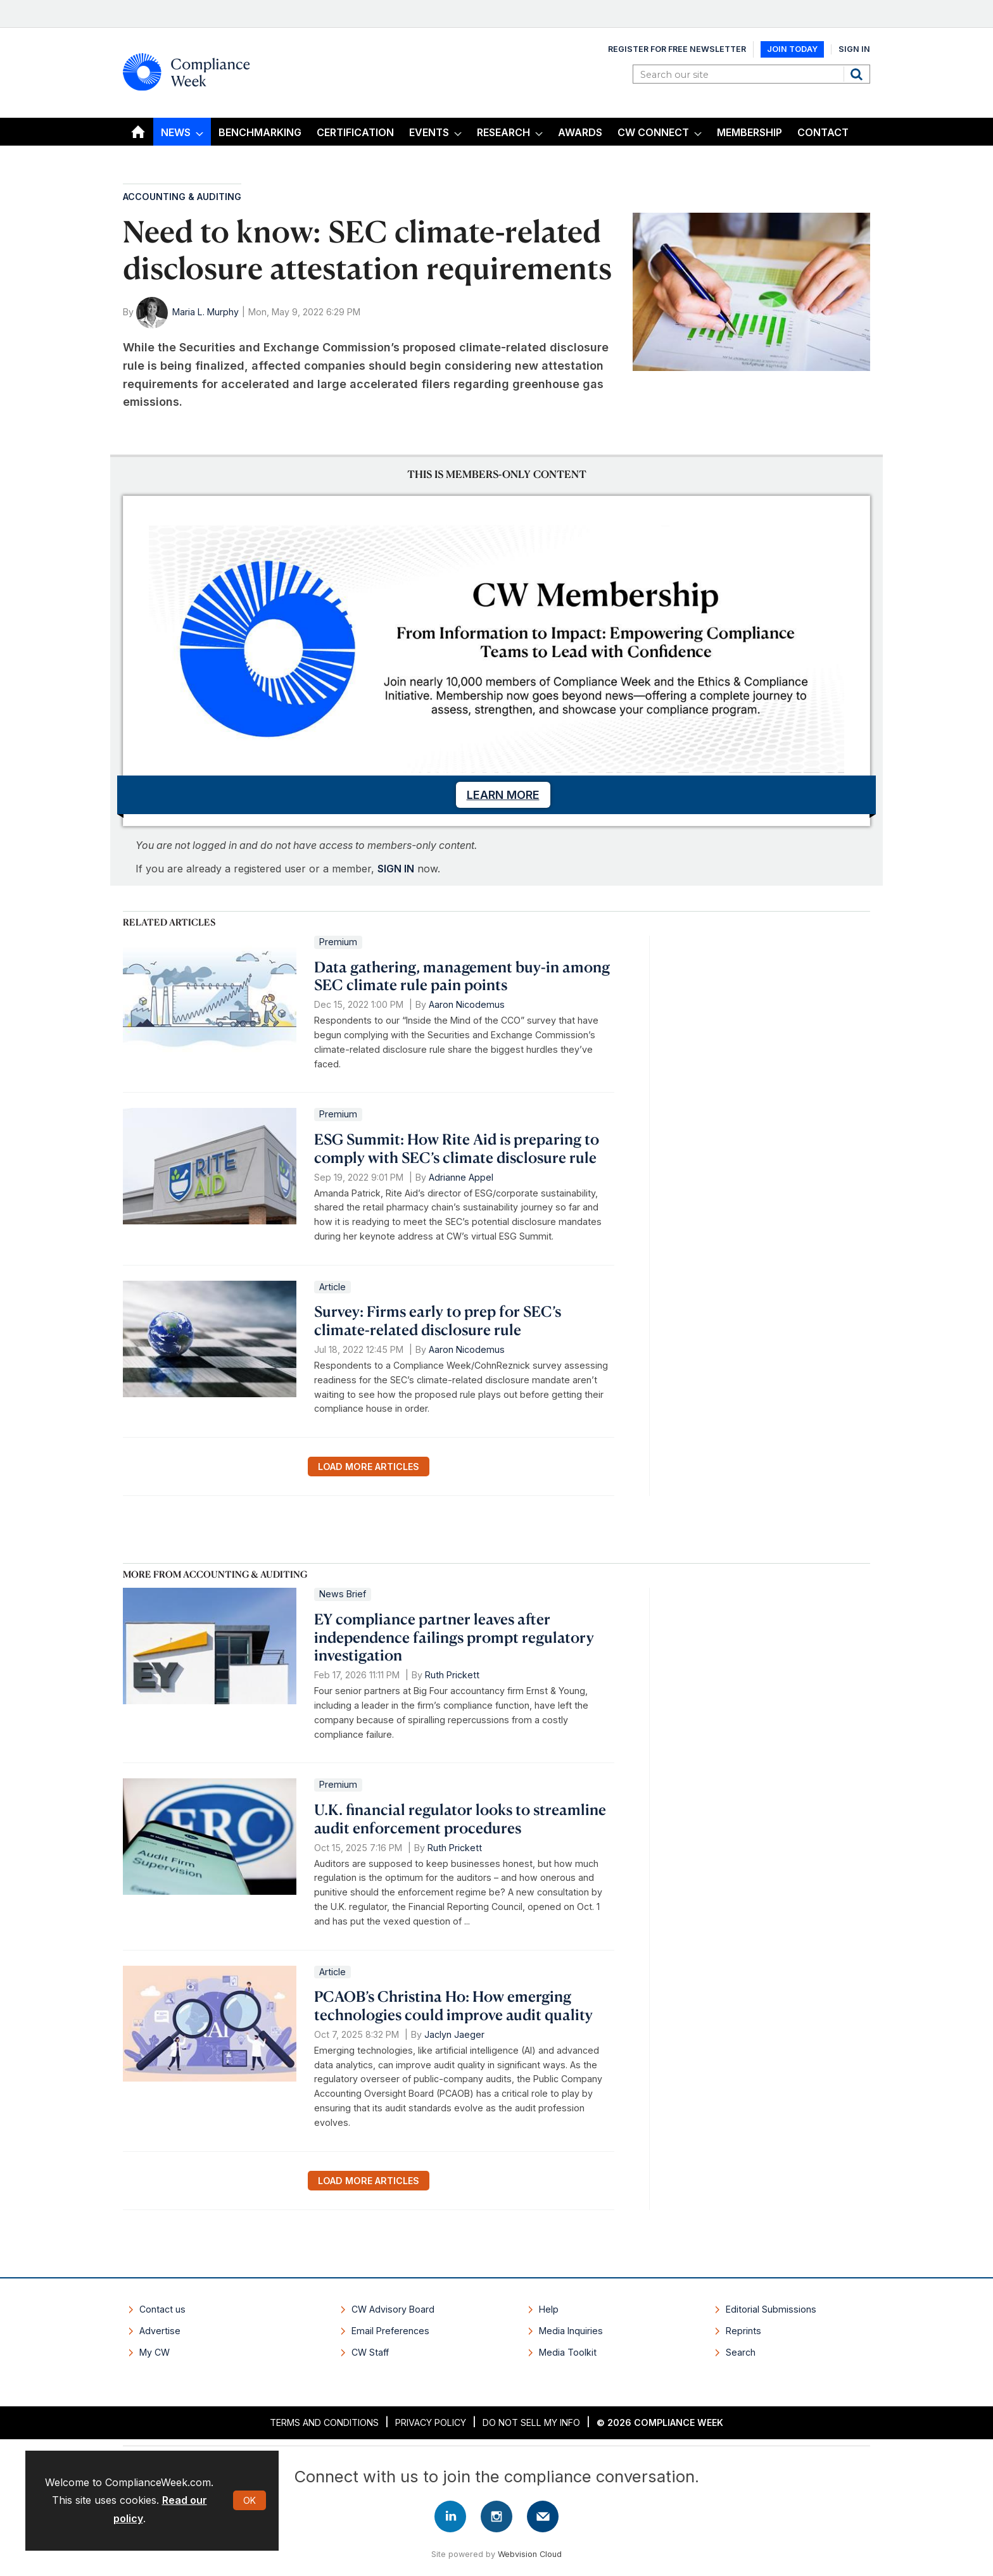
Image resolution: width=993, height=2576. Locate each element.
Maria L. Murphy (205, 311)
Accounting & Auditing (182, 196)
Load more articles (368, 1466)
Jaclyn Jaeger (454, 2034)
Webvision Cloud (530, 2554)
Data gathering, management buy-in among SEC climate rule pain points (462, 976)
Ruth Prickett (452, 1674)
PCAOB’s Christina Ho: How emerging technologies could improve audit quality (453, 2005)
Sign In (854, 49)
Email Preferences (390, 2330)
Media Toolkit (568, 2352)
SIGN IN (395, 868)
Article (332, 1286)
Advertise (159, 2330)
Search (858, 74)
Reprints (743, 2330)
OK (249, 2500)
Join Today (792, 49)
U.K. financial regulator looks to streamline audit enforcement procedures (460, 1818)
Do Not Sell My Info (531, 2422)
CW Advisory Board (392, 2309)
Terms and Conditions (324, 2422)
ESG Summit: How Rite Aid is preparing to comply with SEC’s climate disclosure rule (456, 1148)
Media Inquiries (571, 2330)
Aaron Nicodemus (467, 1004)
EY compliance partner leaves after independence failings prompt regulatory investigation (454, 1637)
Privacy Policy (430, 2422)
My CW (154, 2352)
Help (549, 2309)
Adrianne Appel (461, 1177)
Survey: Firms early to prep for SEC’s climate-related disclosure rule (437, 1320)
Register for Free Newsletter (677, 49)
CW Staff (370, 2352)
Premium (338, 941)
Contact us (162, 2309)
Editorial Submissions (771, 2309)
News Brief (342, 1593)
